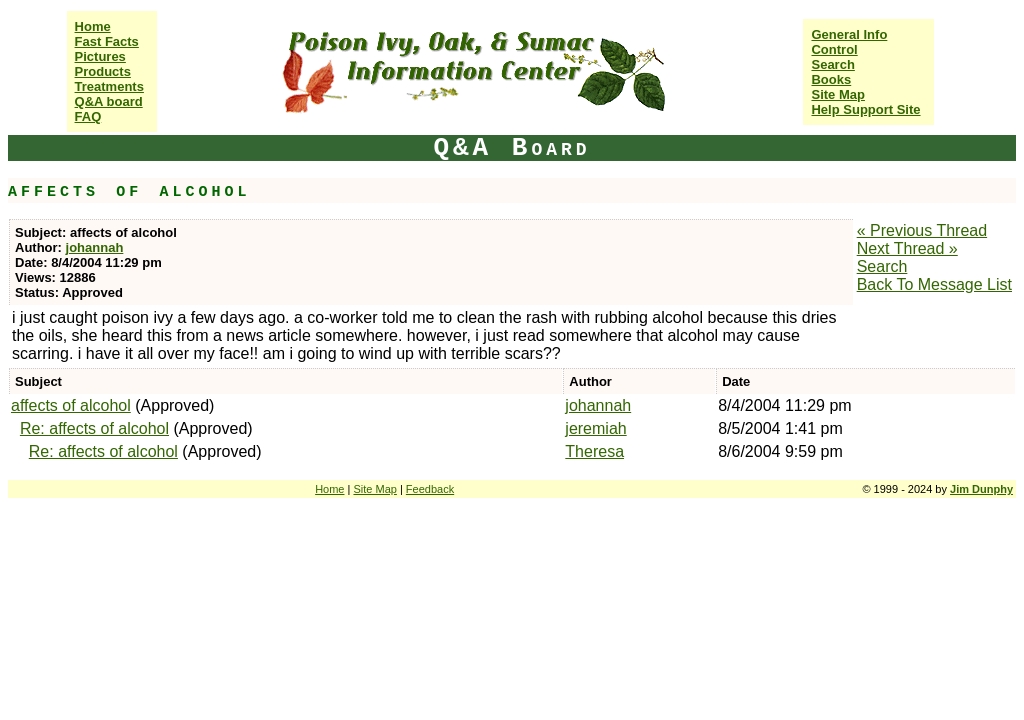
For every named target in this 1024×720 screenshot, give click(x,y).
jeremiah (595, 428)
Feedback (430, 489)
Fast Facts (107, 41)
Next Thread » (907, 248)
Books (831, 79)
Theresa (594, 451)
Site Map (837, 94)
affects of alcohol (71, 405)
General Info (849, 34)
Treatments (109, 86)
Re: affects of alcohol (94, 428)
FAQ (88, 116)
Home (93, 26)
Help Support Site (865, 109)
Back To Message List (934, 284)
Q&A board (109, 101)
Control (834, 49)
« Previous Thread (922, 230)
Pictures (100, 56)
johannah (95, 247)
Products (103, 71)
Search (832, 64)
